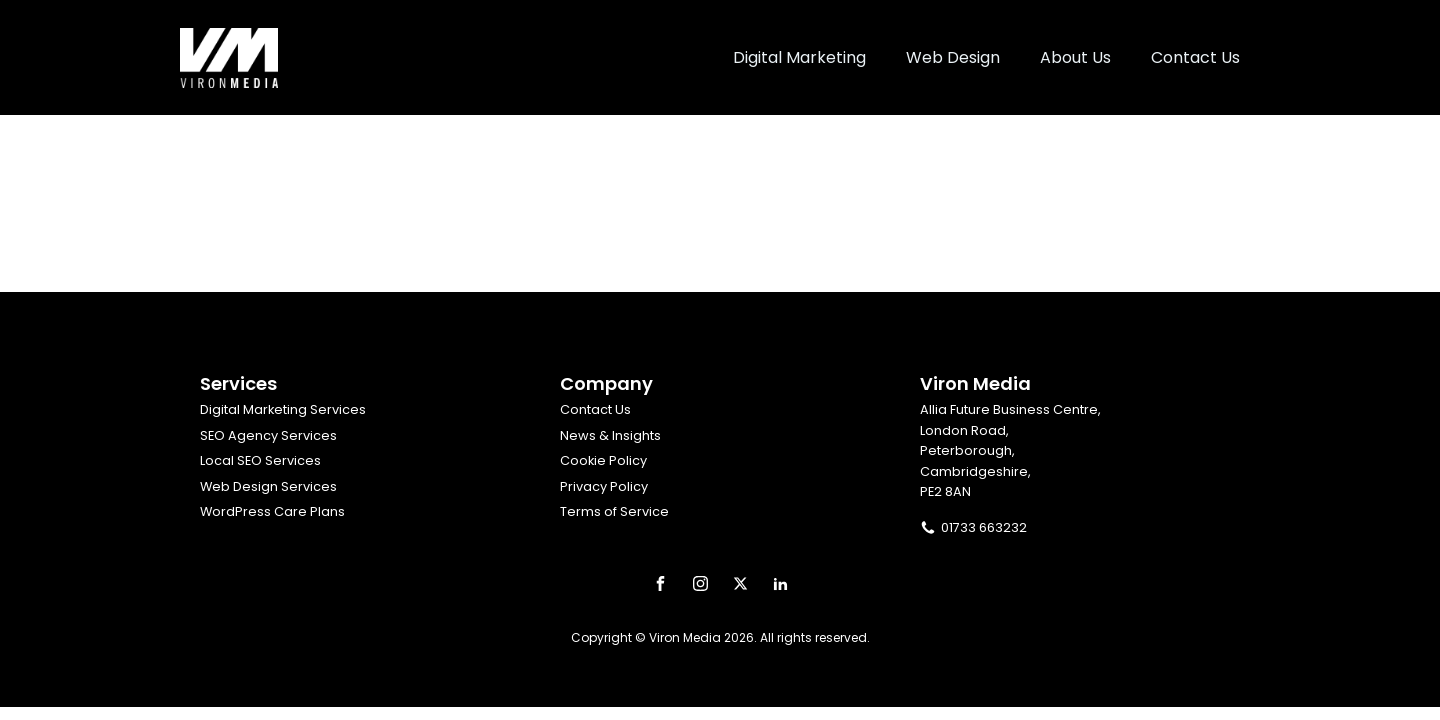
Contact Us (595, 409)
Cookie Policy (603, 460)
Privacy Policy (604, 486)
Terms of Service (614, 511)
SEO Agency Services (268, 435)
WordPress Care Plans (272, 511)
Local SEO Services (260, 460)
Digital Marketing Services (283, 409)
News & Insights (610, 435)
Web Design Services (268, 486)
